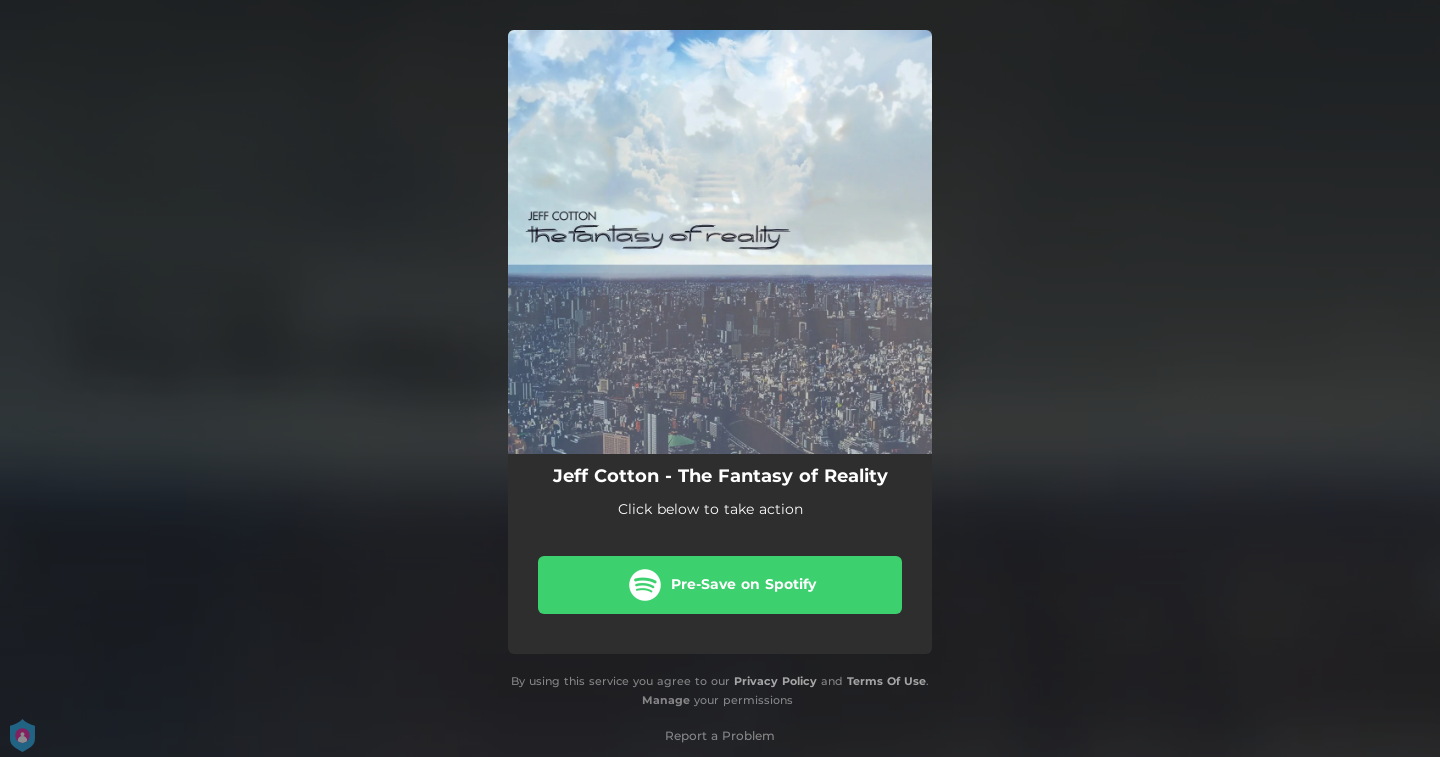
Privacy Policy (775, 681)
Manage (666, 700)
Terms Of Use (886, 681)
